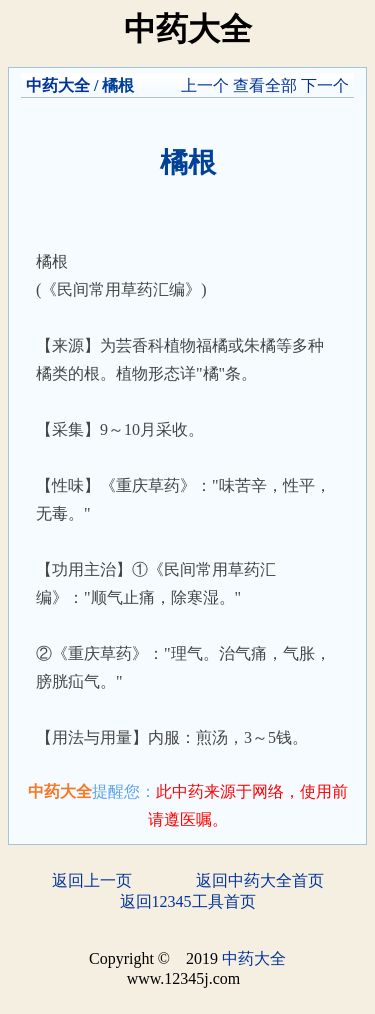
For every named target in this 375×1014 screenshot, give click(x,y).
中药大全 (58, 85)
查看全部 (265, 85)
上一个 (205, 85)
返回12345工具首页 (188, 901)
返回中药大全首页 (260, 880)
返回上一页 (92, 880)
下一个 (325, 85)
